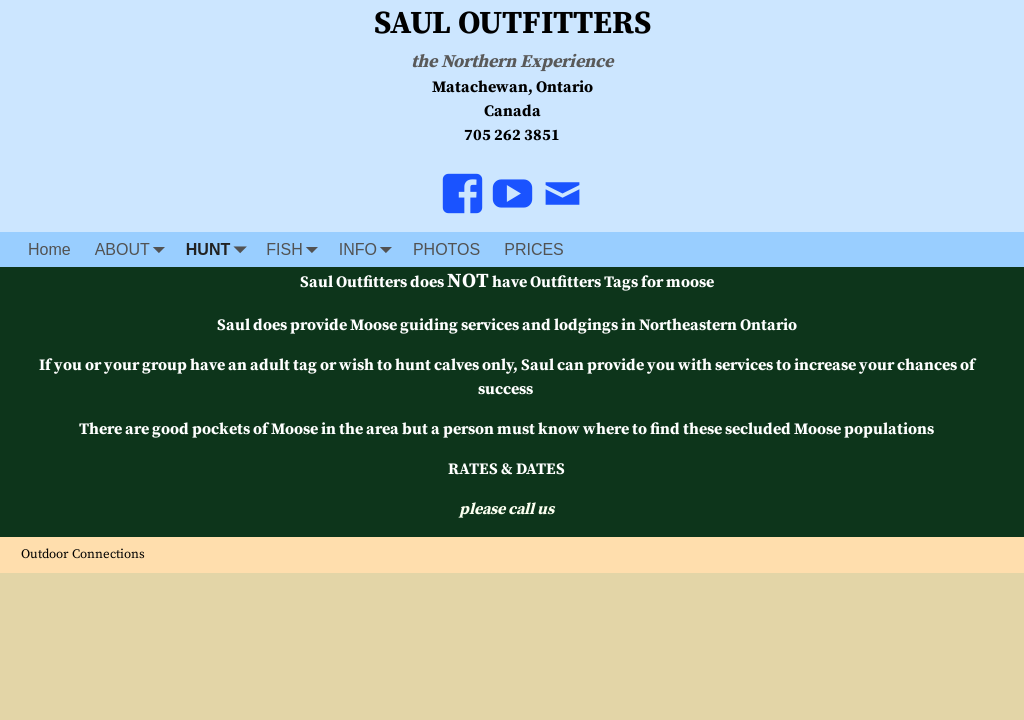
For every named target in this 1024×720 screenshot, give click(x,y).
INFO (370, 249)
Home (49, 249)
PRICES (534, 249)
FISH (296, 249)
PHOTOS (446, 249)
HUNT (220, 249)
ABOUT (134, 249)
